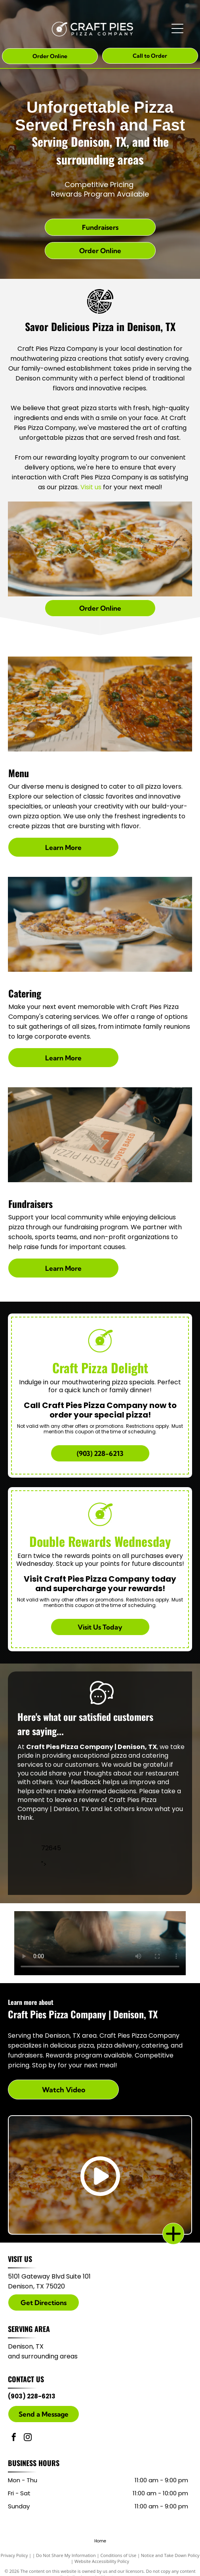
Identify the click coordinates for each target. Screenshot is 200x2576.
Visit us (90, 487)
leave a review (77, 1799)
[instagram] (28, 2438)
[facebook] (14, 2438)
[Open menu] (177, 28)
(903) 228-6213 (31, 2396)
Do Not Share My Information (66, 2555)
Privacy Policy (14, 2555)
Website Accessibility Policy (101, 2561)
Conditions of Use (118, 2555)
